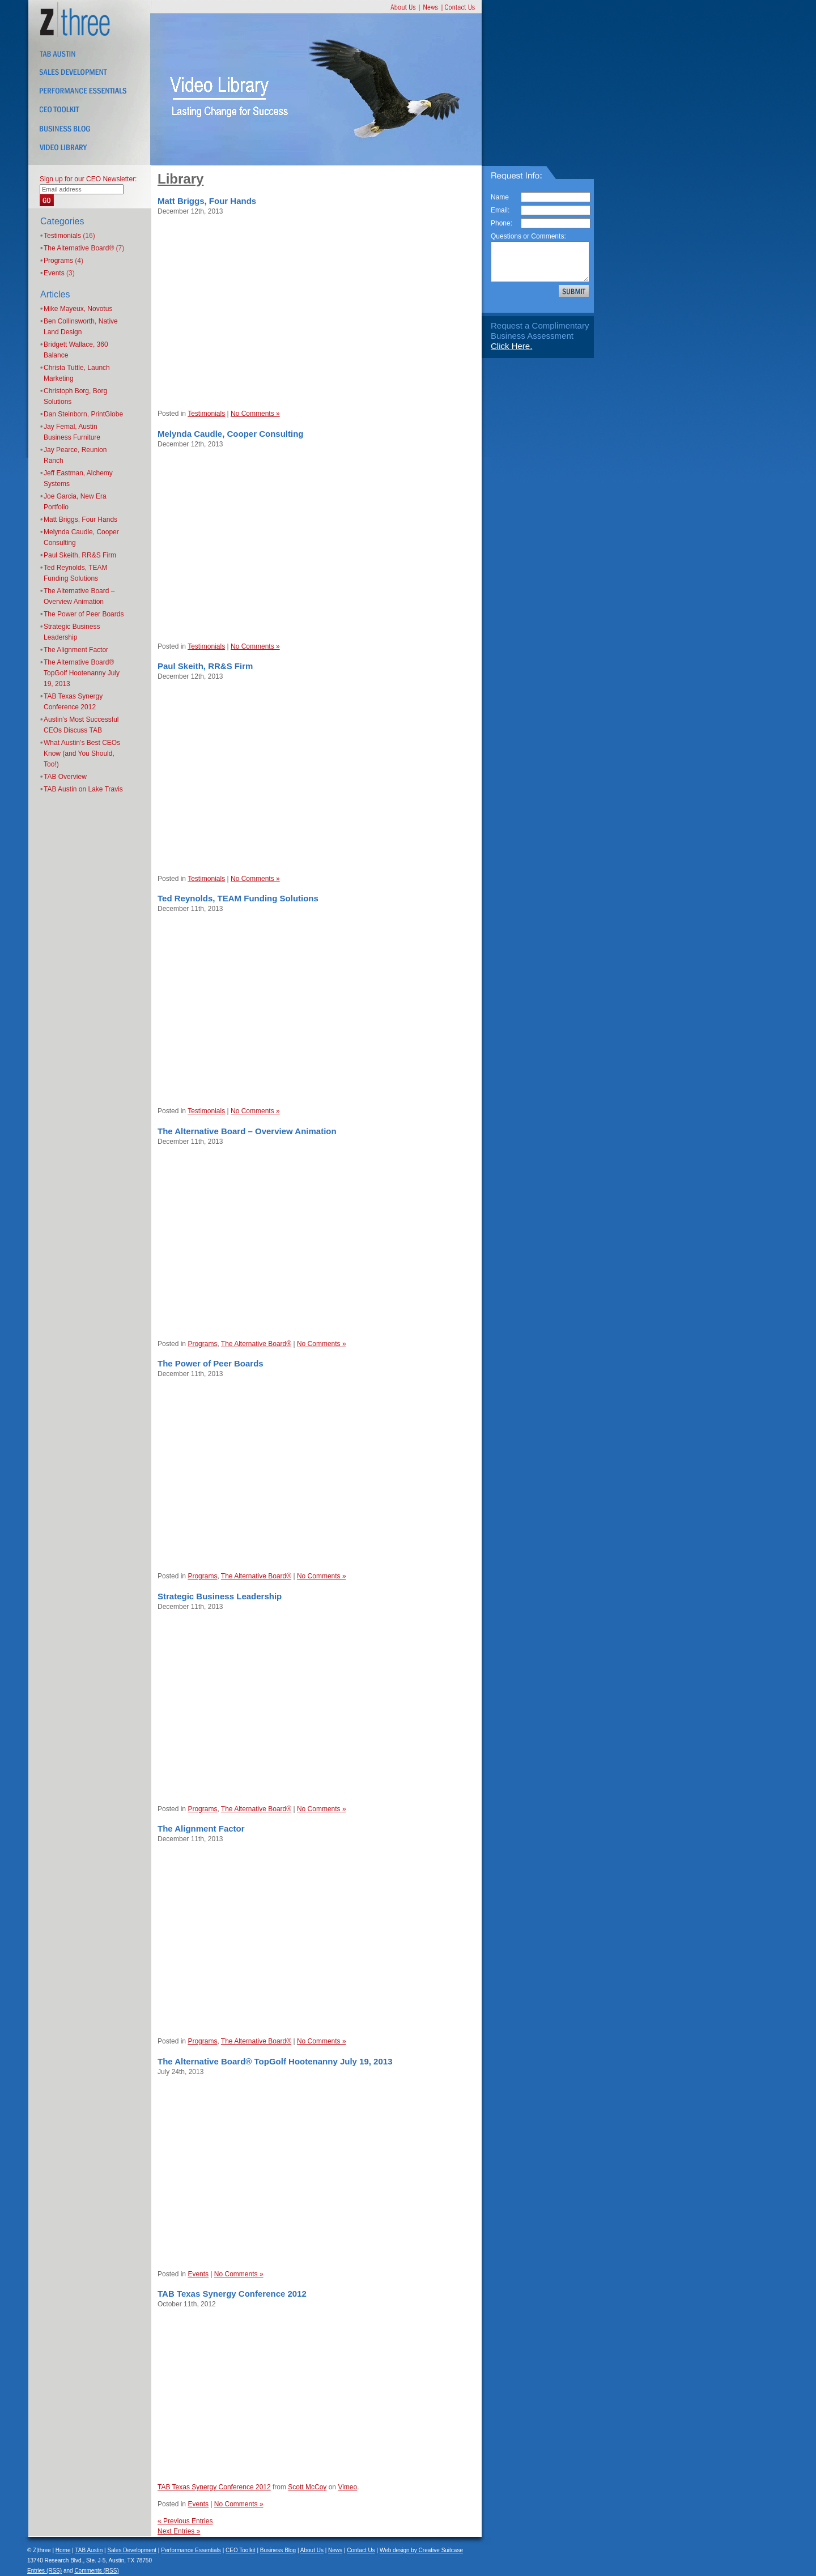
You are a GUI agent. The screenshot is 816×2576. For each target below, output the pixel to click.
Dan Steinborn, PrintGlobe (83, 414)
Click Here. (511, 346)
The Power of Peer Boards (84, 614)
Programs (58, 261)
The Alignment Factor (76, 650)
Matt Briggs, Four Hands (80, 519)
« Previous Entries (185, 2521)
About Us (312, 2550)
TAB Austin (89, 2550)
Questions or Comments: (528, 236)
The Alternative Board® (79, 248)
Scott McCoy (307, 2487)
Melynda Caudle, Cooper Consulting (231, 433)
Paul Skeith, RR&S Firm (80, 555)
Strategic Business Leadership (220, 1596)
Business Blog (278, 2550)
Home (63, 2550)
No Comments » (255, 414)
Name (500, 197)
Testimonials (62, 236)
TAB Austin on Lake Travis (83, 789)
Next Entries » (179, 2531)
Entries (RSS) (44, 2571)
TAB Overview (65, 777)
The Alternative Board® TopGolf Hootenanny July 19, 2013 (82, 673)
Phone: (501, 223)
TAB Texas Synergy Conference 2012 (232, 2293)
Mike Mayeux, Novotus (78, 309)
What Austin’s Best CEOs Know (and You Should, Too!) (82, 753)
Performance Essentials (191, 2550)
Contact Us (361, 2550)
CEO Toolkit (241, 2550)
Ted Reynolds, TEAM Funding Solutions (238, 898)
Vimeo (347, 2487)
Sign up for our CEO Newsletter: (88, 179)
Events (54, 273)
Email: (500, 210)
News (335, 2550)
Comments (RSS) (96, 2571)
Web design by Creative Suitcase (421, 2550)
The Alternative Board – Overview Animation (247, 1131)
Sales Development (131, 2550)
